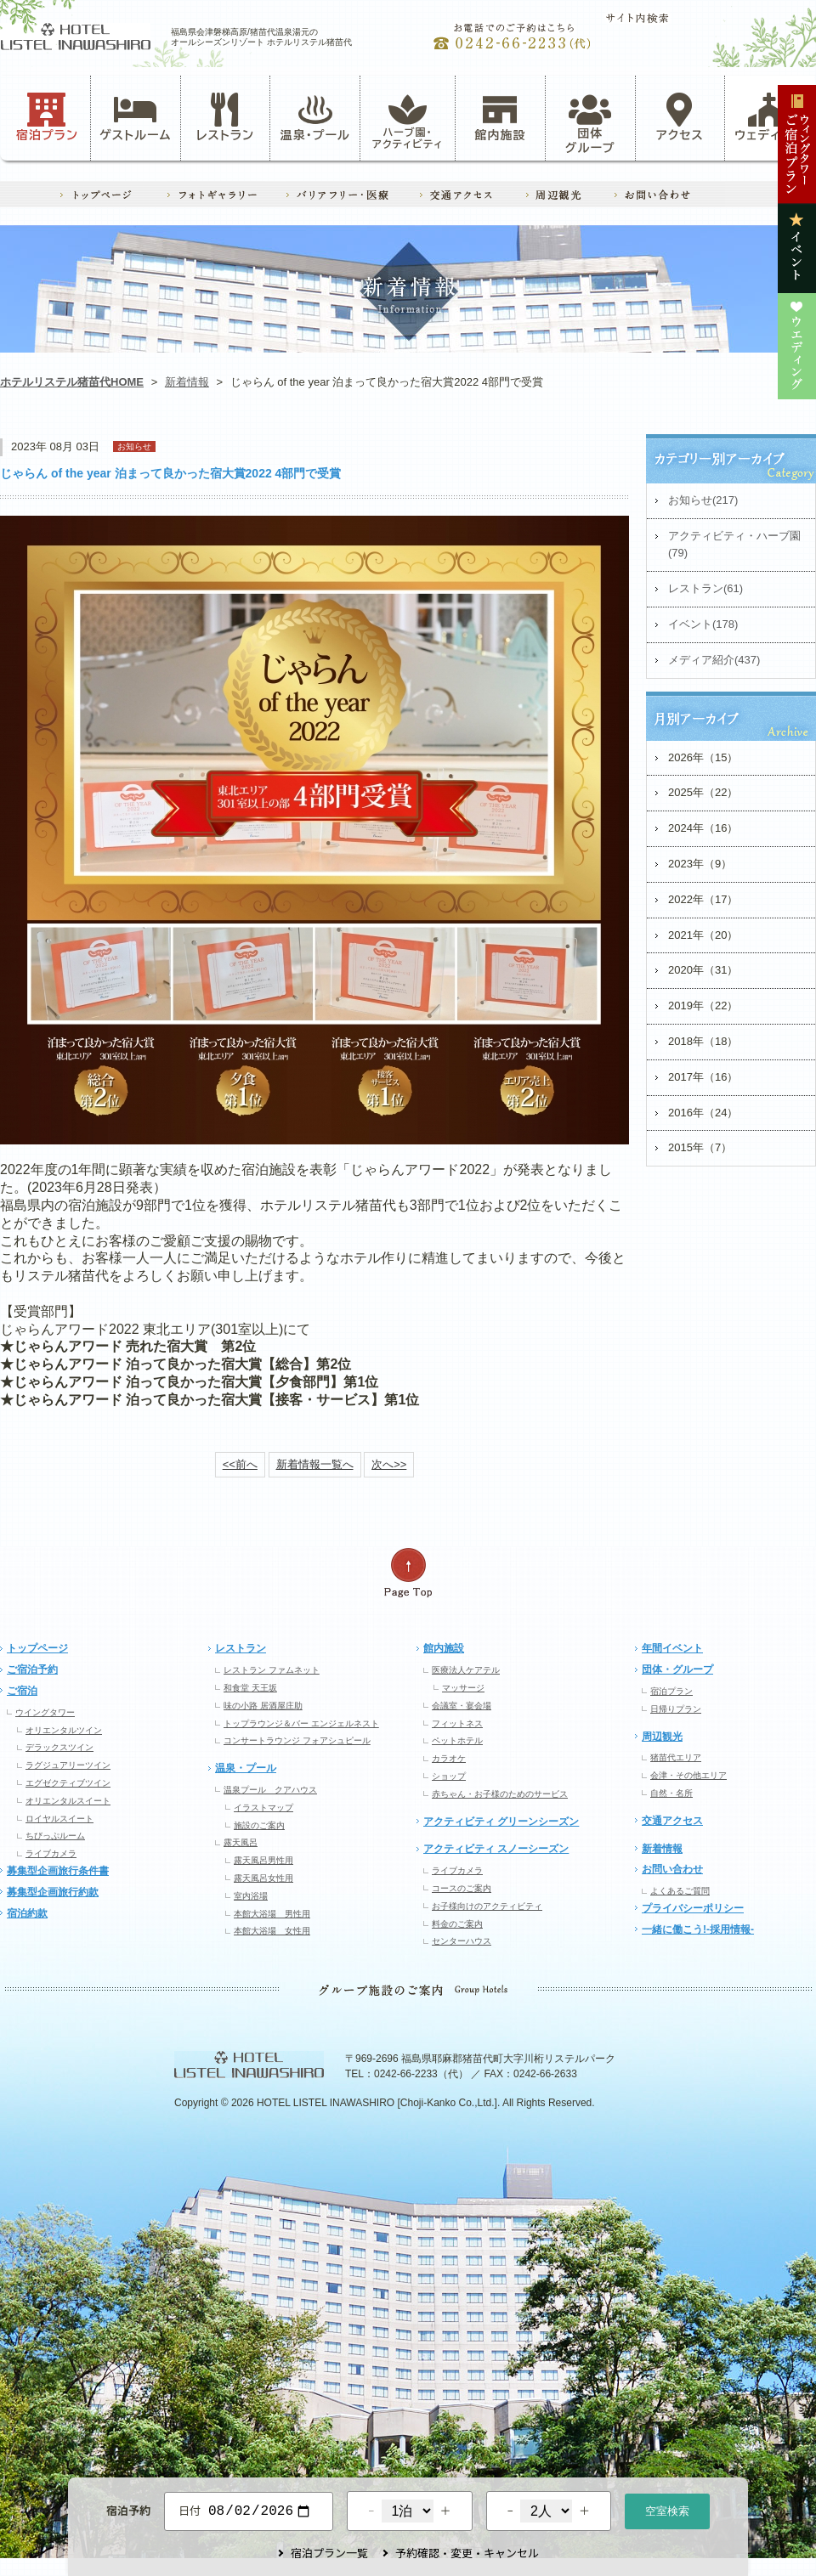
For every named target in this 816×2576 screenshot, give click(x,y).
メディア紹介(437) (714, 659)
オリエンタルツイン (64, 1730)
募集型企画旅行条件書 (58, 1871)
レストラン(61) (705, 588)
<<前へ (240, 1464)
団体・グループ (677, 1669)
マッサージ (463, 1687)
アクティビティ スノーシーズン (496, 1849)
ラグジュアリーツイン (68, 1765)
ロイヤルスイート (60, 1818)
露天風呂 (241, 1842)
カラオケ (449, 1758)
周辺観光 (662, 1737)
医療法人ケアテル (466, 1670)
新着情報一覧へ (315, 1464)
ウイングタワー (45, 1712)
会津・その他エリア (688, 1775)
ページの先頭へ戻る (408, 1573)
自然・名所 (671, 1793)
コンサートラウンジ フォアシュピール (297, 1740)
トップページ (37, 1648)
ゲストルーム (135, 117)
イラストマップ (263, 1807)
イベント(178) (703, 624)
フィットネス (457, 1723)
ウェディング (769, 117)
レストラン (225, 117)
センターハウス (461, 1941)
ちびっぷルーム (55, 1835)
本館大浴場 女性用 (272, 1930)
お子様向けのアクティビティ (487, 1906)
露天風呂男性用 (263, 1860)
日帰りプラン (675, 1709)
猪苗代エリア (675, 1757)
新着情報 (187, 382)
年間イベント (672, 1648)
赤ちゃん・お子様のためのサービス (500, 1794)
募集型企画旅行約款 (53, 1892)
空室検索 (667, 2509)
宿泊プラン (47, 117)
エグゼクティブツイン (68, 1783)
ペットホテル (457, 1740)
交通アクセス (672, 1821)
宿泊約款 (27, 1913)
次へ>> (388, 1464)
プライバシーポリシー (693, 1908)
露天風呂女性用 (263, 1878)
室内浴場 (251, 1896)
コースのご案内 (461, 1888)
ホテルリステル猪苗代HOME (72, 382)
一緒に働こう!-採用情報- (698, 1929)
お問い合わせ (672, 1869)
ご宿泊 (22, 1691)
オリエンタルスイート (68, 1800)
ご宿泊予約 (32, 1669)
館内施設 (499, 117)
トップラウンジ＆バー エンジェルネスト (301, 1723)
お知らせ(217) (703, 500)
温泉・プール (315, 117)
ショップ (449, 1776)
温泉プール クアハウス (270, 1789)
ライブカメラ (51, 1853)
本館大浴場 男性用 (272, 1913)
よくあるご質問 (680, 1890)
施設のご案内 (259, 1825)
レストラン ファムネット (272, 1670)
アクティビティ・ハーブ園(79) (734, 544)
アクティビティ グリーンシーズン (501, 1821)
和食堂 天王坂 (250, 1687)
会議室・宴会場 (461, 1705)
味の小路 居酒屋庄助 (263, 1705)
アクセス (680, 117)
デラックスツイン (60, 1747)
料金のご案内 (457, 1924)
